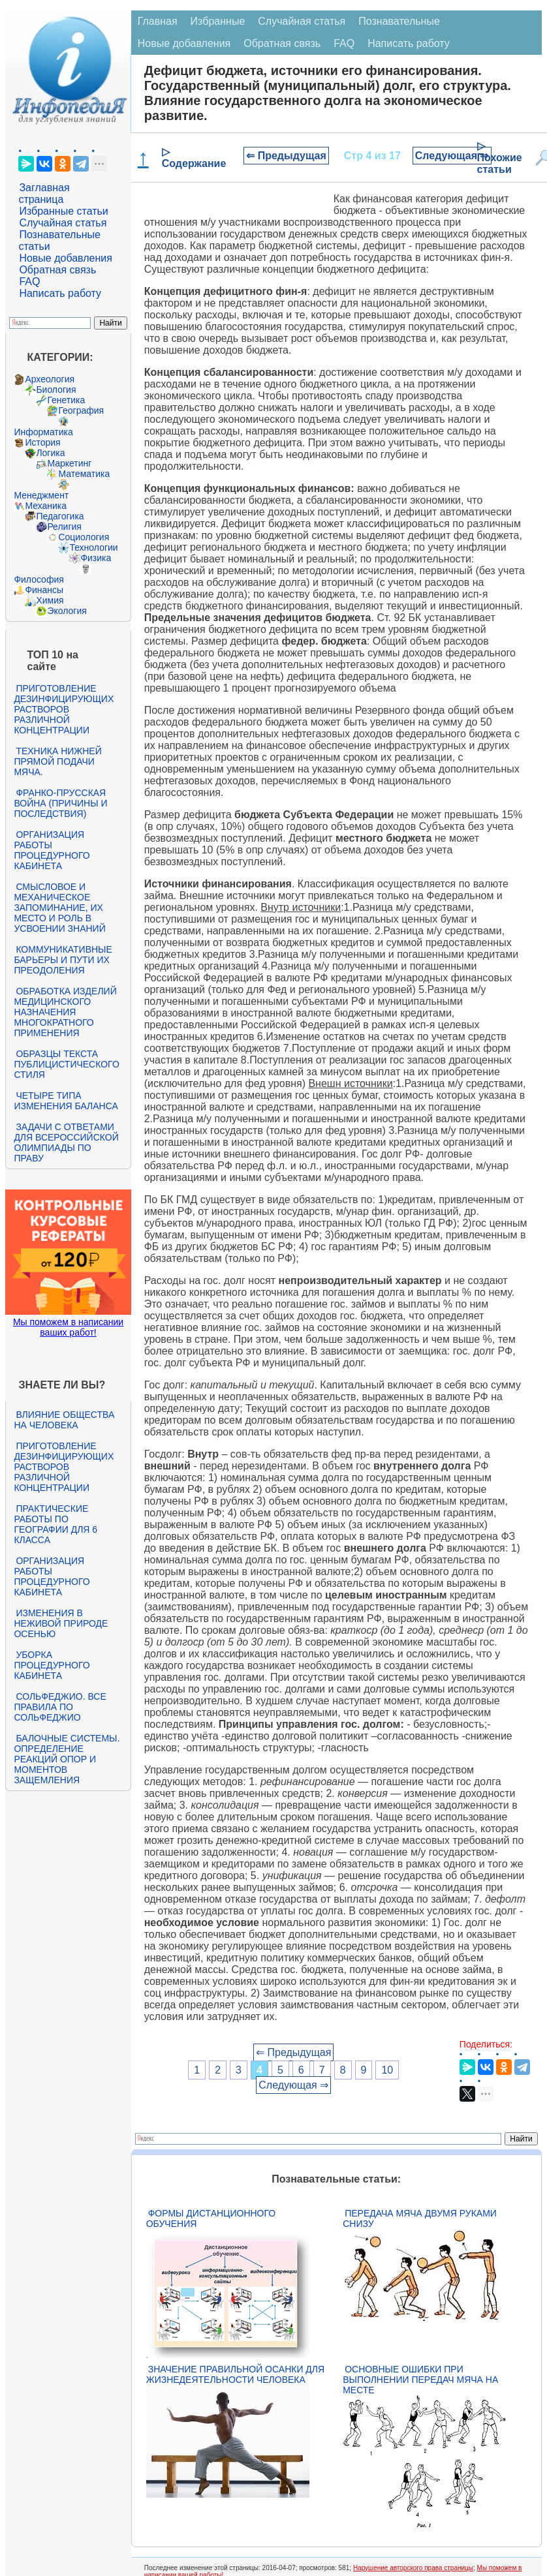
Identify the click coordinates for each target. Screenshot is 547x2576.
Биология (56, 389)
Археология (49, 379)
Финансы (44, 590)
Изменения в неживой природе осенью (61, 1623)
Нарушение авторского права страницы (413, 2567)
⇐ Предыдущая (286, 155)
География (81, 410)
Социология (83, 537)
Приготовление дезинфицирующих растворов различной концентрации (64, 709)
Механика (46, 505)
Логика (50, 453)
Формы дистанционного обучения (211, 2218)
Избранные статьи (63, 211)
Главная (158, 21)
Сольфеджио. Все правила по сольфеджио (60, 1707)
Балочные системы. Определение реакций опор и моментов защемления (66, 1759)
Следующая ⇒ (452, 155)
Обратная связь (57, 269)
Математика (84, 473)
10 (387, 2070)
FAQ (29, 281)
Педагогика (60, 516)
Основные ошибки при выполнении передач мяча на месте (420, 2379)
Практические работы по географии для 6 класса (55, 1524)
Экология (66, 611)
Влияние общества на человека (64, 1419)
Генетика (66, 400)
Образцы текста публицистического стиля (66, 1064)
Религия (64, 526)
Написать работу (60, 293)
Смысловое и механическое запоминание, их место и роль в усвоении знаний (59, 908)
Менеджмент (41, 495)
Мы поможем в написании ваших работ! (68, 1327)
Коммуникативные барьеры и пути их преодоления (63, 959)
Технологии (93, 547)
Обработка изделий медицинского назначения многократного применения (65, 1012)
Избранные (218, 21)
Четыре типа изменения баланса (65, 1100)
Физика (95, 558)
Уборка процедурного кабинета (51, 1665)
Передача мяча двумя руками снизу (420, 2218)
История (42, 442)
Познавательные (399, 21)
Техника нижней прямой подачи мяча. (57, 761)
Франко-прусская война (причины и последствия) (60, 803)
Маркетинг (69, 463)
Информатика (43, 432)
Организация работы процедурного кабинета (51, 850)
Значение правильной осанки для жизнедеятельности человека (235, 2374)
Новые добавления (65, 258)
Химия (49, 600)
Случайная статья (62, 222)
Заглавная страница (43, 193)
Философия (38, 579)
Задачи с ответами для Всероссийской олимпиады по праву (66, 1142)
